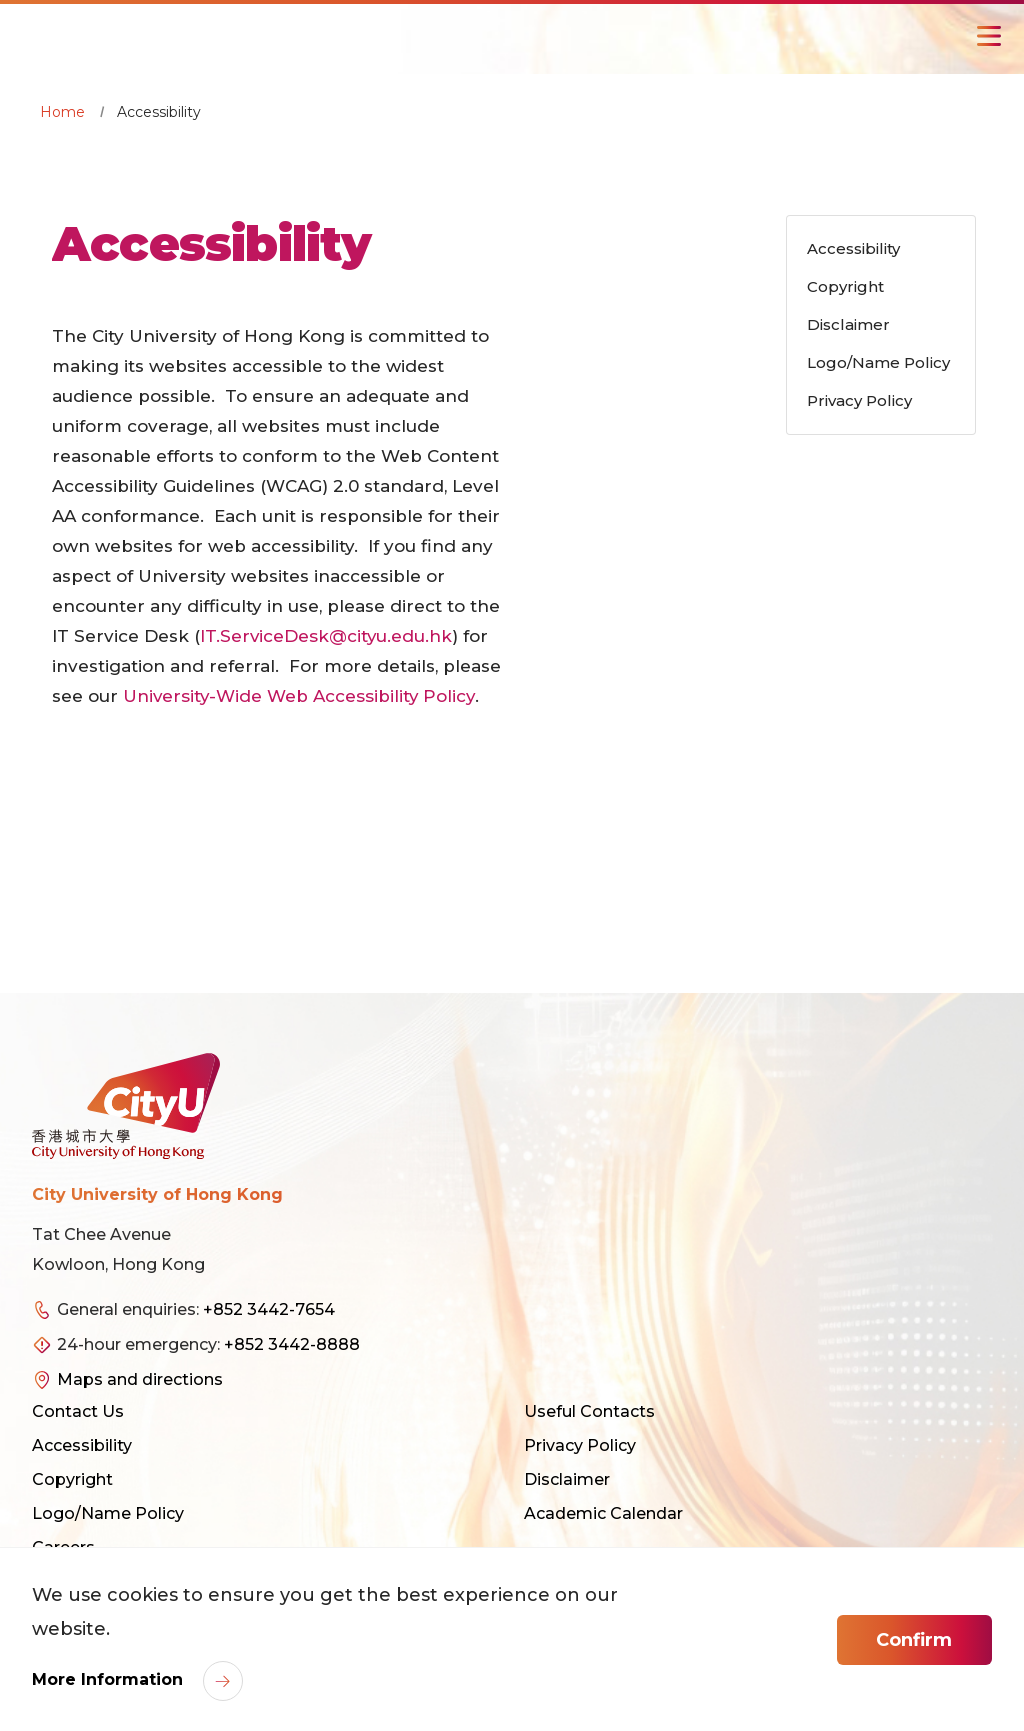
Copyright (72, 1479)
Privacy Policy (580, 1445)
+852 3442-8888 (292, 1344)
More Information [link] (110, 1679)
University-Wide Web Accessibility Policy (300, 696)
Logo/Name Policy (108, 1513)
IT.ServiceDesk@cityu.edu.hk (327, 636)
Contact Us (78, 1411)
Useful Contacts (589, 1411)
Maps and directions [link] (140, 1379)
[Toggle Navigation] (989, 36)
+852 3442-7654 (269, 1309)
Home (62, 112)
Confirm (914, 1640)
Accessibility (82, 1445)
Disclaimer (567, 1479)
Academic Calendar (603, 1513)
